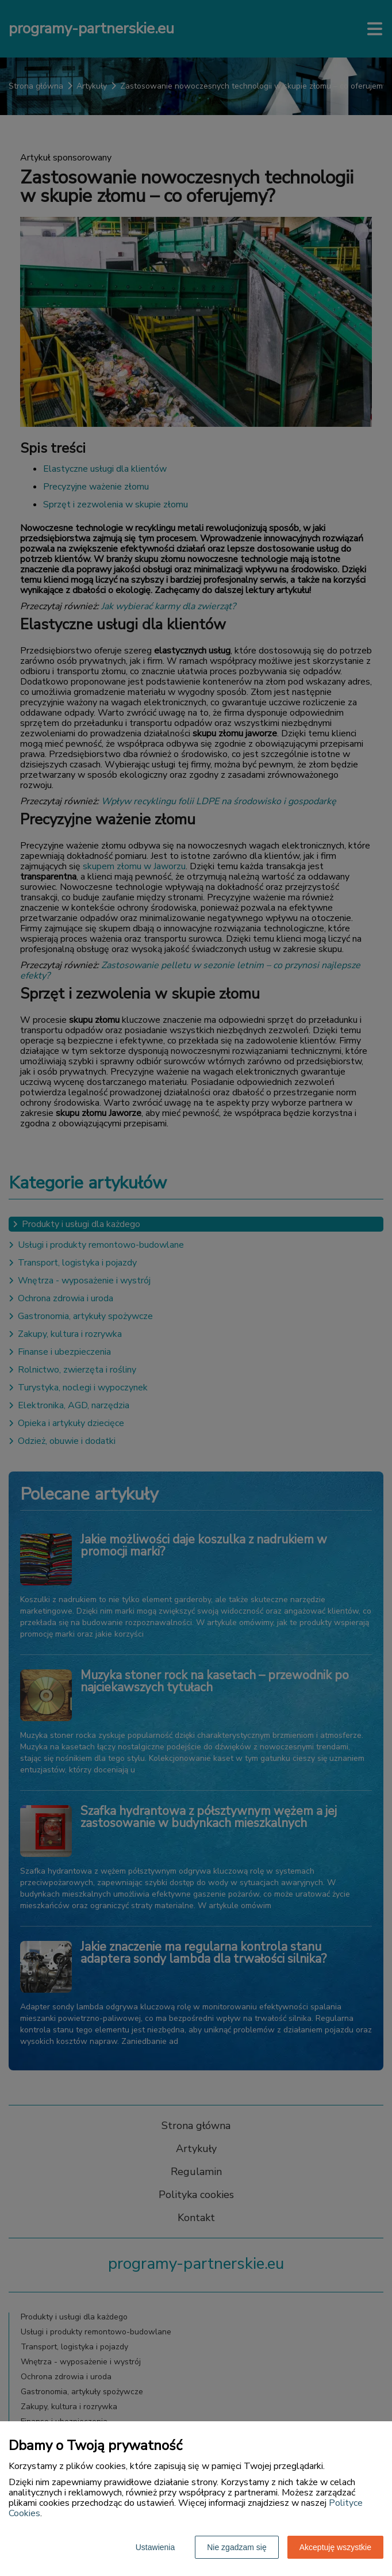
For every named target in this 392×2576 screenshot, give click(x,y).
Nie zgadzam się (237, 2547)
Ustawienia (155, 2547)
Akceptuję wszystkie (335, 2547)
